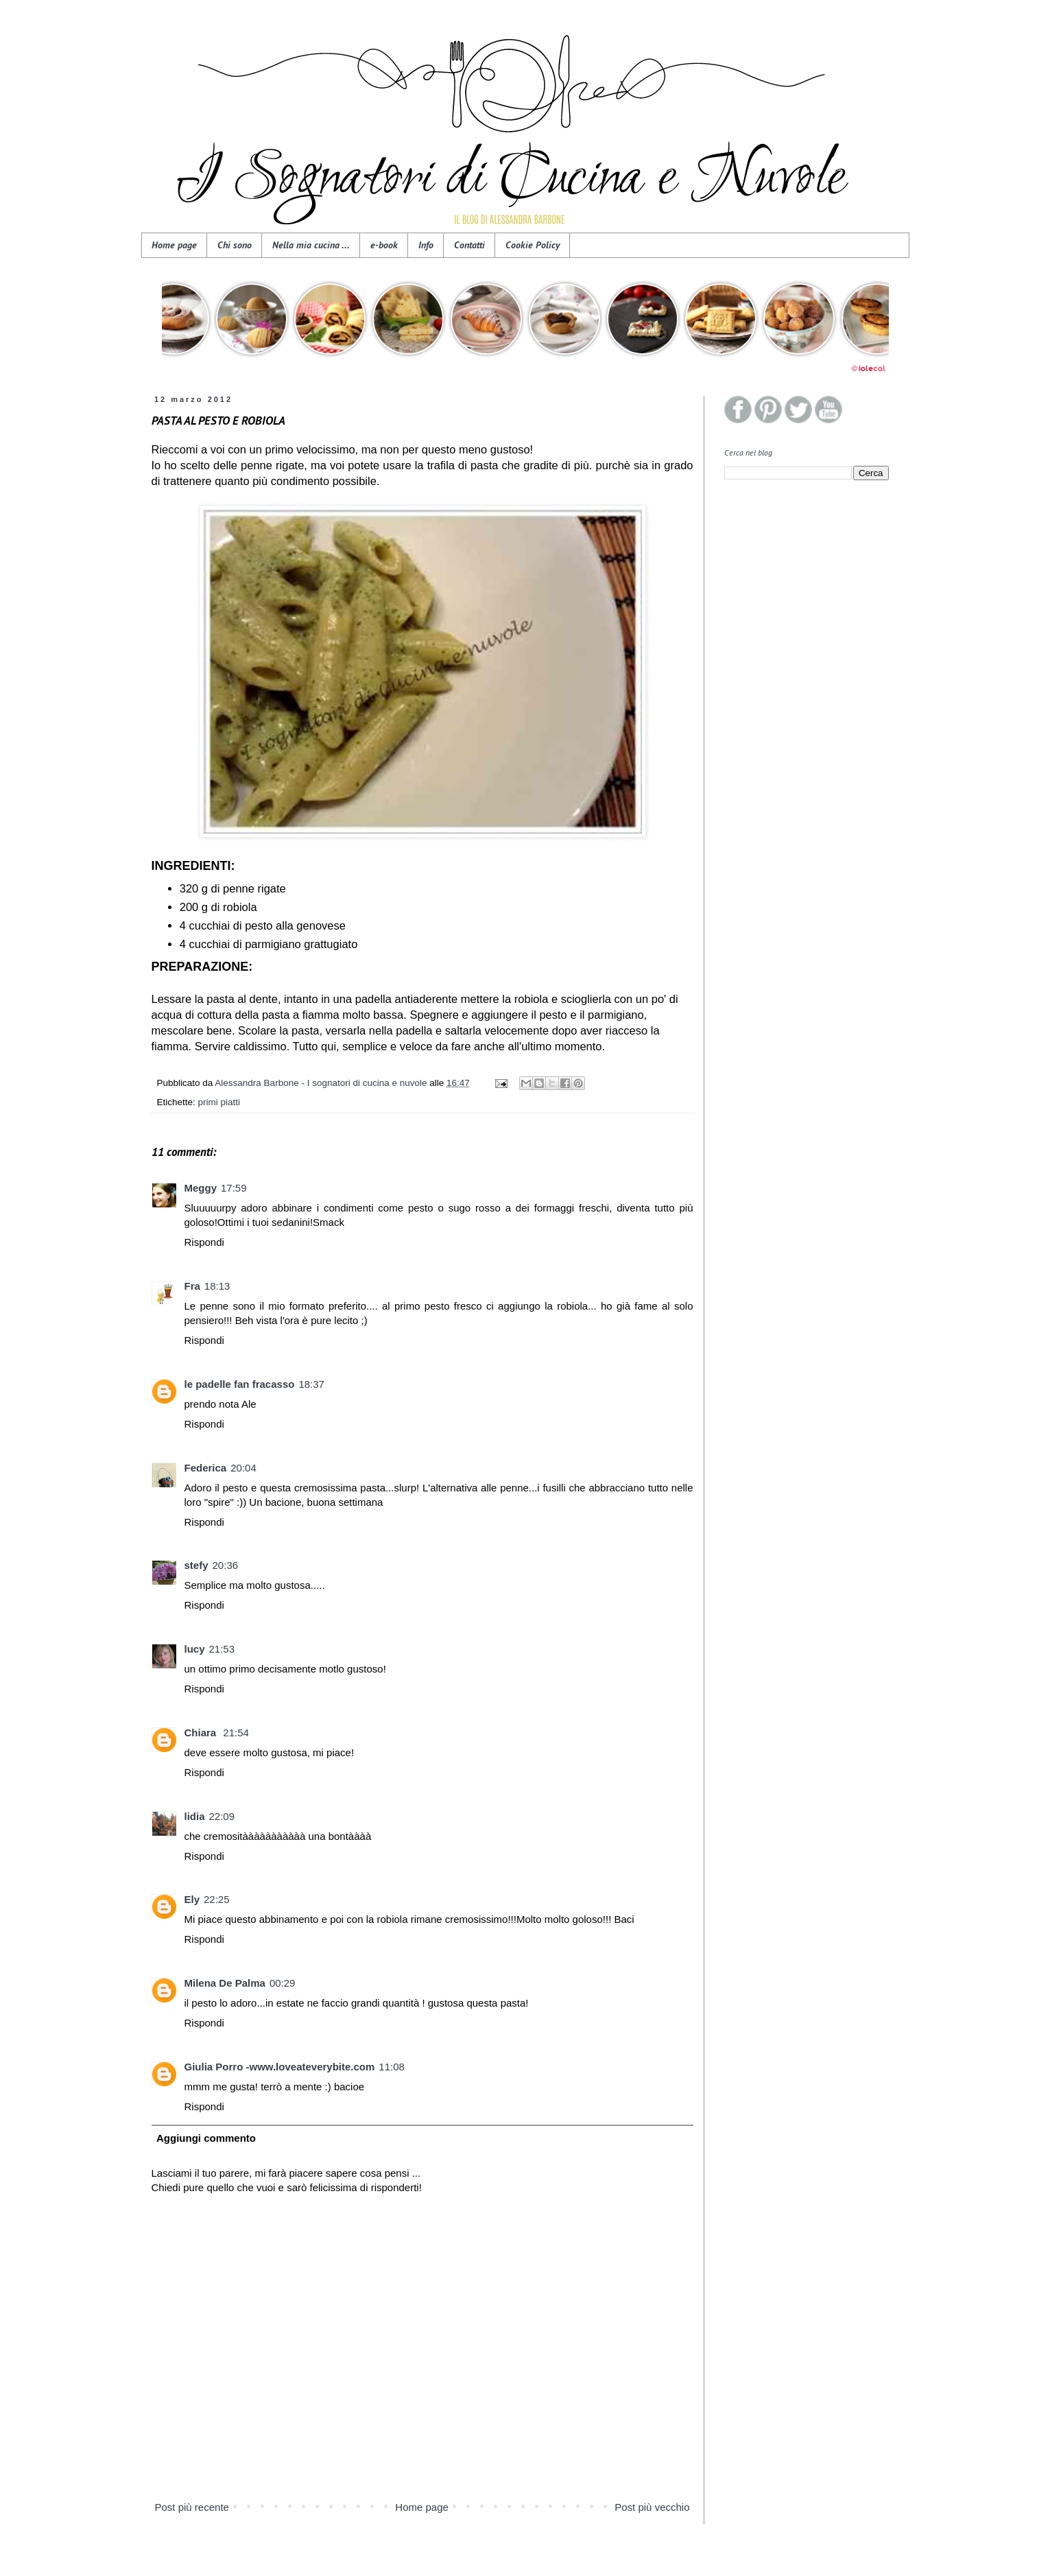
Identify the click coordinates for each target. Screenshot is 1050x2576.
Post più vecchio (652, 2507)
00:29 (283, 1983)
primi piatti (219, 1102)
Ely (192, 1899)
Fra (192, 1286)
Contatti (469, 245)
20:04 (243, 1468)
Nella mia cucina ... (311, 245)
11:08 (392, 2066)
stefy (196, 1565)
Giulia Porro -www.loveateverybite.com (279, 2066)
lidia (194, 1816)
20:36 (226, 1565)
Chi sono (234, 245)
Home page (174, 245)
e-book (384, 245)
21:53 (222, 1649)
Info (425, 245)
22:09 (222, 1816)
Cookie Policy (532, 245)
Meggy (200, 1188)
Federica (205, 1468)
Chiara (201, 1732)
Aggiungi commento (206, 2138)
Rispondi (204, 1242)
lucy (194, 1649)
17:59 (234, 1188)
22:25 (217, 1899)
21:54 (236, 1732)
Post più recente (192, 2507)
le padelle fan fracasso (239, 1384)
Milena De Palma (224, 1983)
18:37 (311, 1384)
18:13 (217, 1286)
